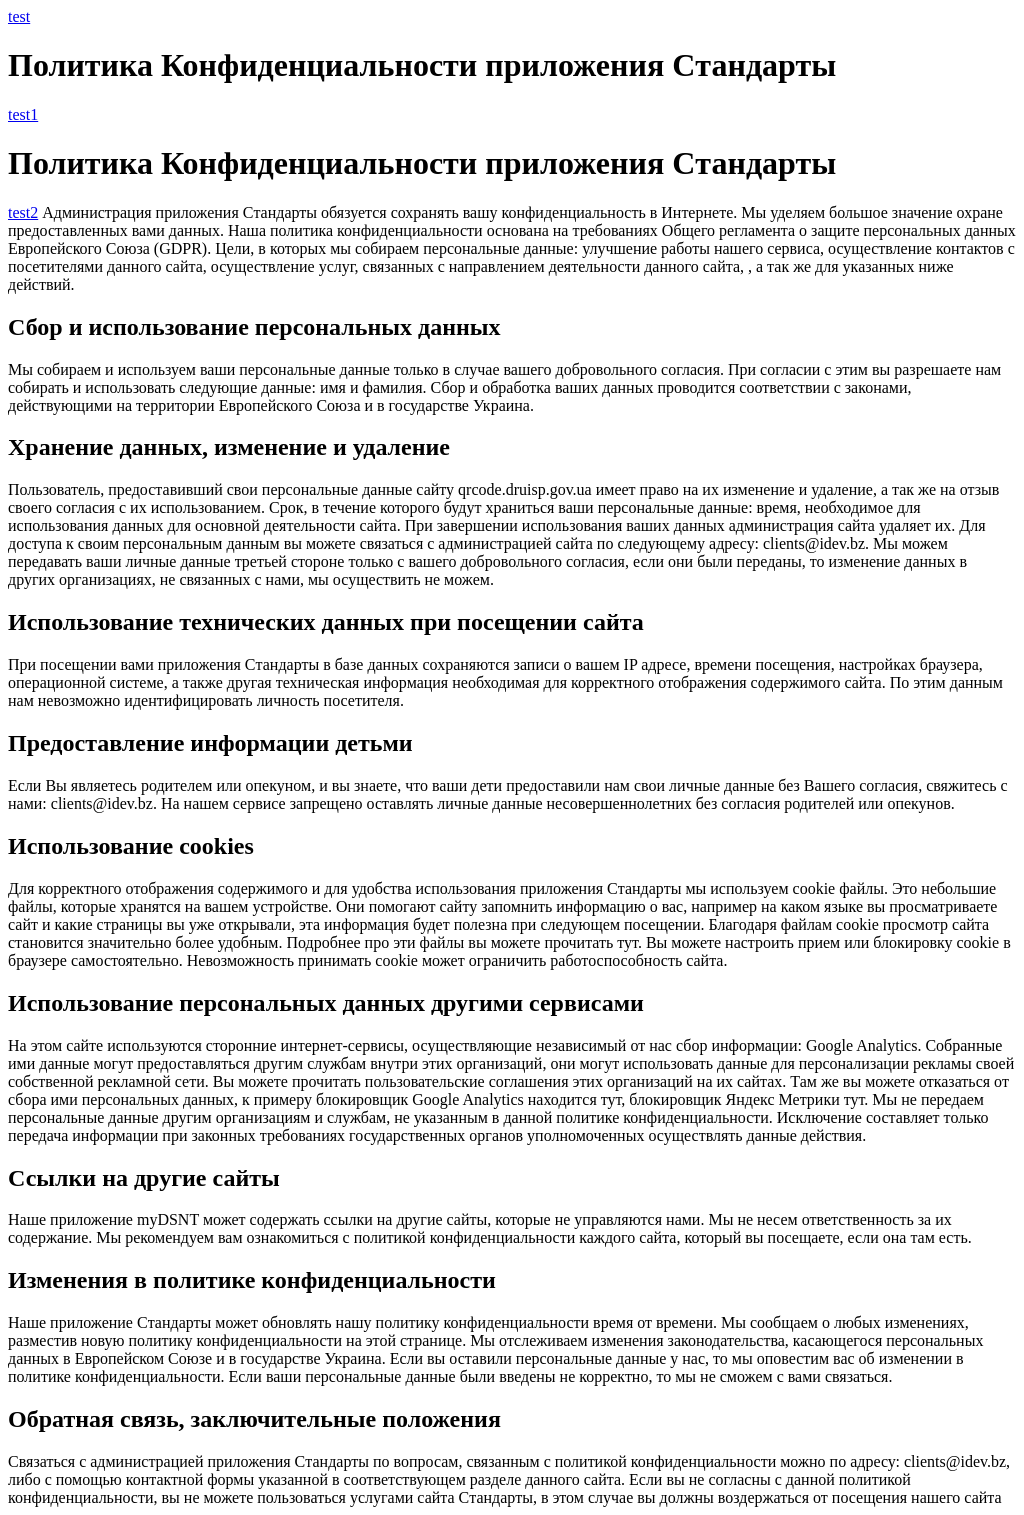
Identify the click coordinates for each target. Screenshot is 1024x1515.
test (19, 16)
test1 (23, 114)
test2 (23, 212)
